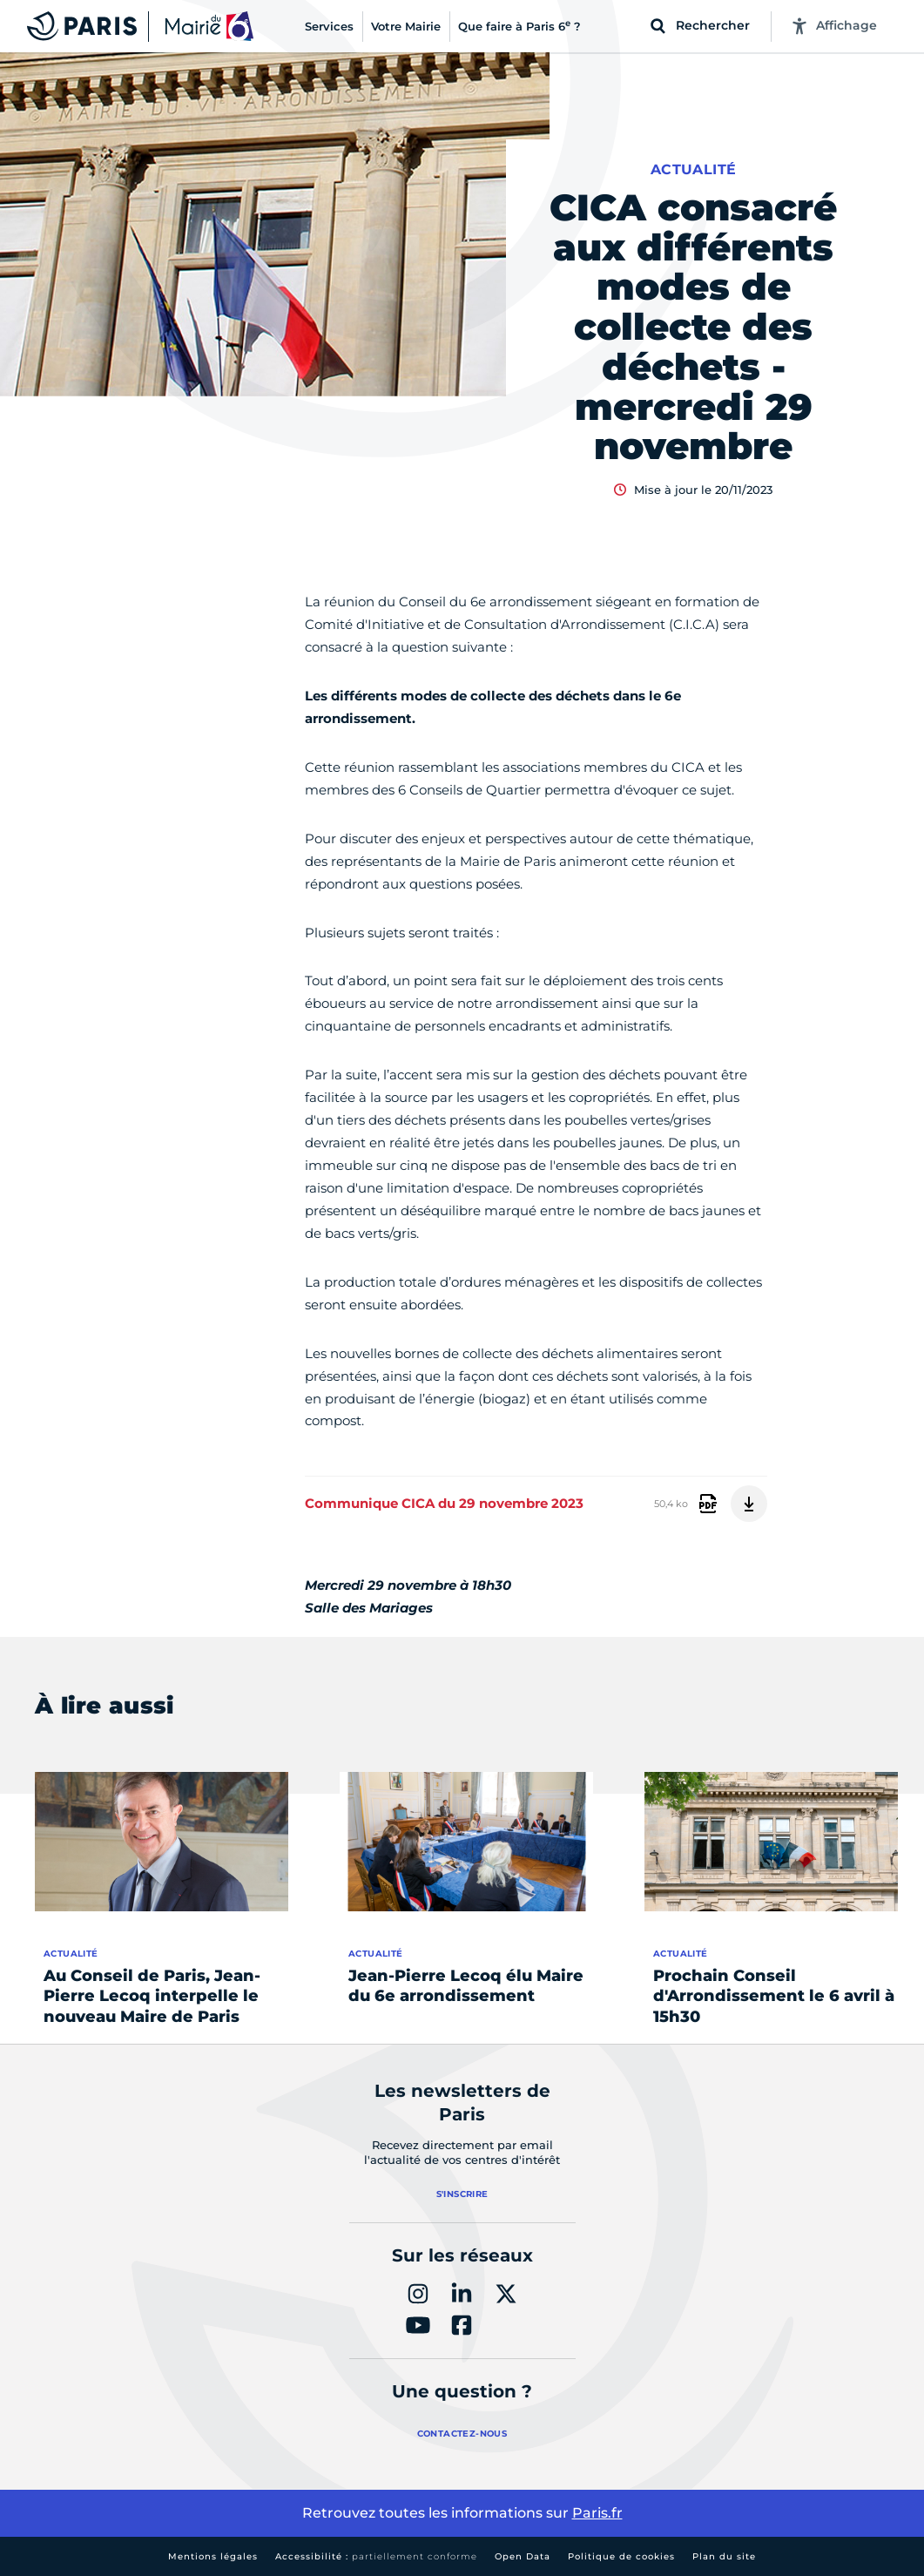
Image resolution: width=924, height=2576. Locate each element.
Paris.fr (597, 2513)
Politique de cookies (621, 2556)
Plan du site (724, 2556)
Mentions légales (213, 2556)
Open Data (522, 2556)
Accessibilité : (376, 2556)
